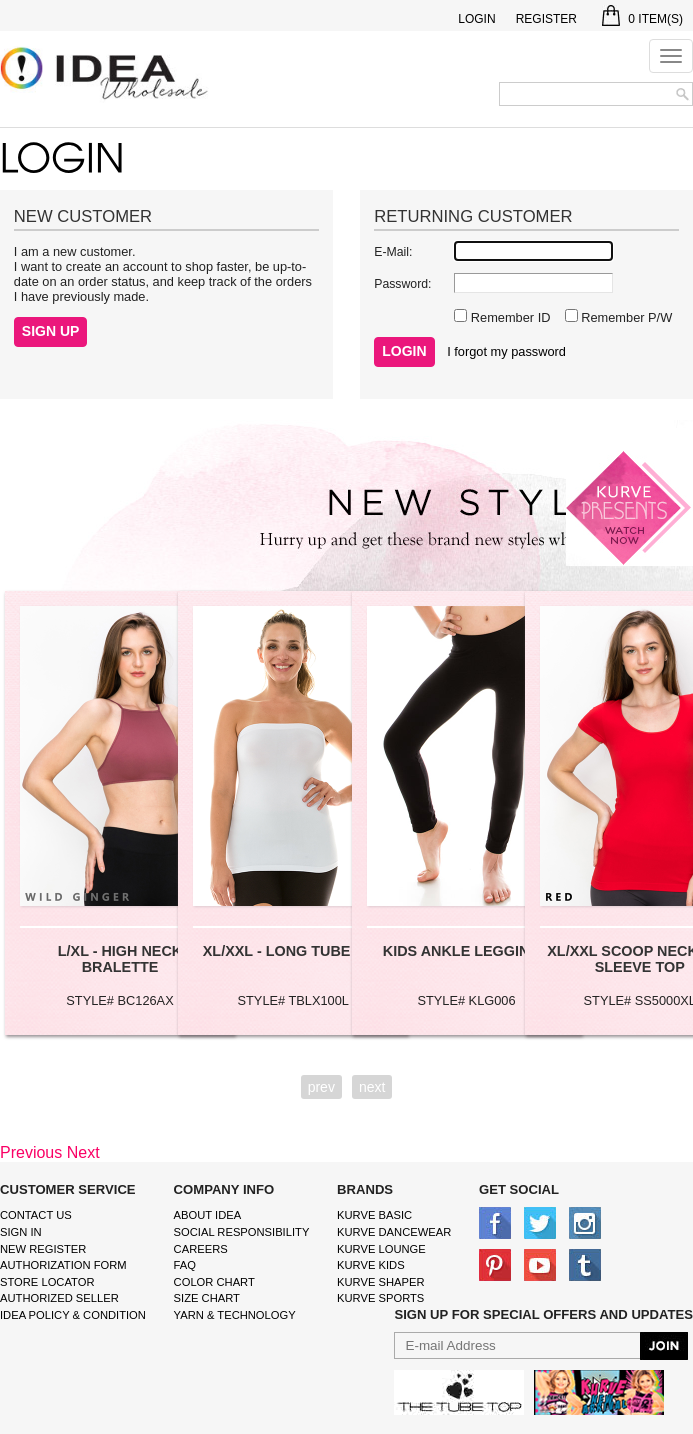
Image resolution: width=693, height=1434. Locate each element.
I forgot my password (506, 351)
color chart (214, 1282)
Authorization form (63, 1265)
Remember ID (508, 317)
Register (546, 19)
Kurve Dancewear (394, 1232)
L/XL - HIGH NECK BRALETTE (120, 959)
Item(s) (642, 19)
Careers (201, 1249)
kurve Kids (371, 1265)
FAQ (185, 1265)
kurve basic (374, 1215)
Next (83, 1152)
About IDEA (208, 1215)
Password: (402, 284)
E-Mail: (393, 252)
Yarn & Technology (235, 1315)
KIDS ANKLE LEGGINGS (466, 951)
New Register (43, 1249)
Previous (31, 1152)
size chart (207, 1298)
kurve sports (380, 1298)
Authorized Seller (59, 1298)
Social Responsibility (242, 1232)
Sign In (21, 1232)
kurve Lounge (381, 1249)
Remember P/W (625, 317)
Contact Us (36, 1215)
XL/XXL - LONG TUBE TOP (293, 951)
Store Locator (47, 1282)
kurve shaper (380, 1282)
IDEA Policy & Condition (73, 1315)
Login (476, 19)
